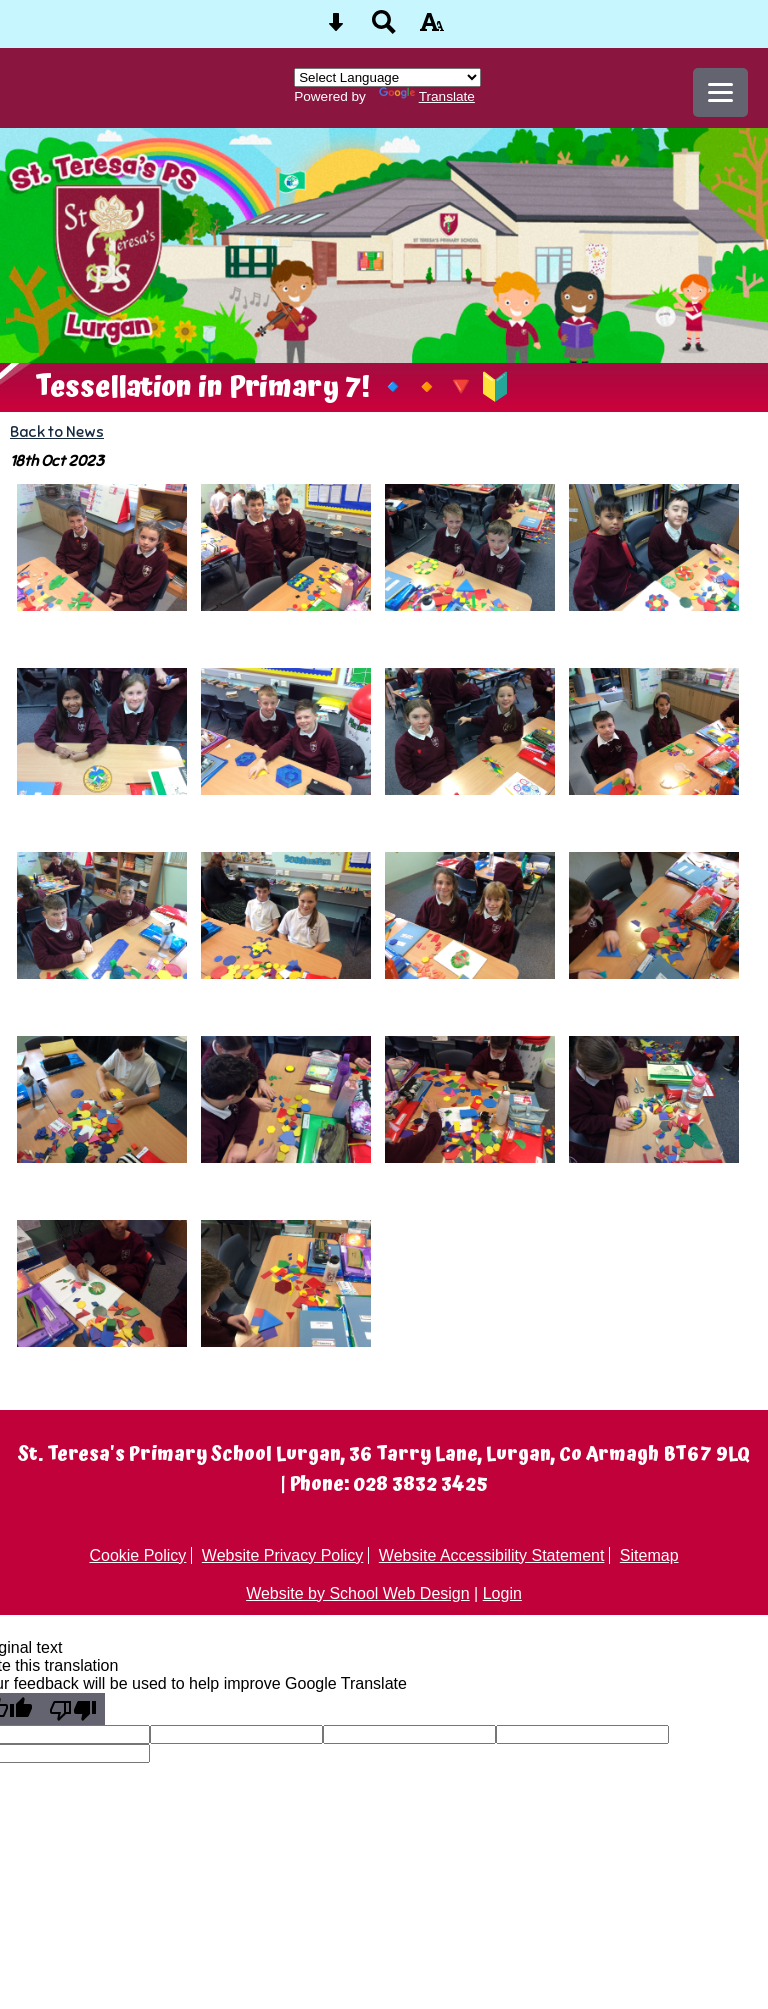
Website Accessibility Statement (492, 1555)
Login (502, 1593)
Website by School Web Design (358, 1593)
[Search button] (384, 28)
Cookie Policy (137, 1555)
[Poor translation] (73, 1709)
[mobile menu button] (720, 92)
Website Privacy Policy (283, 1555)
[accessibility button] (432, 28)
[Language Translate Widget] (387, 77)
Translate (427, 96)
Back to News (57, 431)
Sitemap (649, 1555)
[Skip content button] (336, 28)
